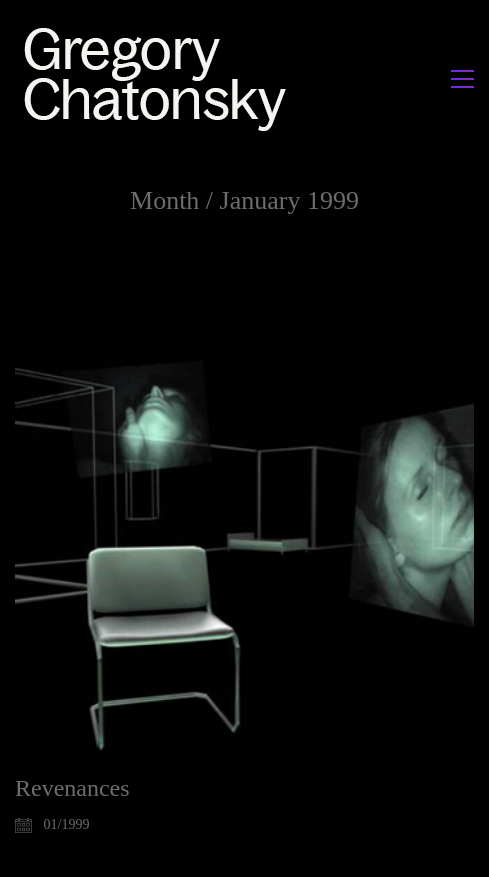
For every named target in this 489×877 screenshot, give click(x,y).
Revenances (72, 788)
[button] (462, 79)
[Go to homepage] (160, 78)
